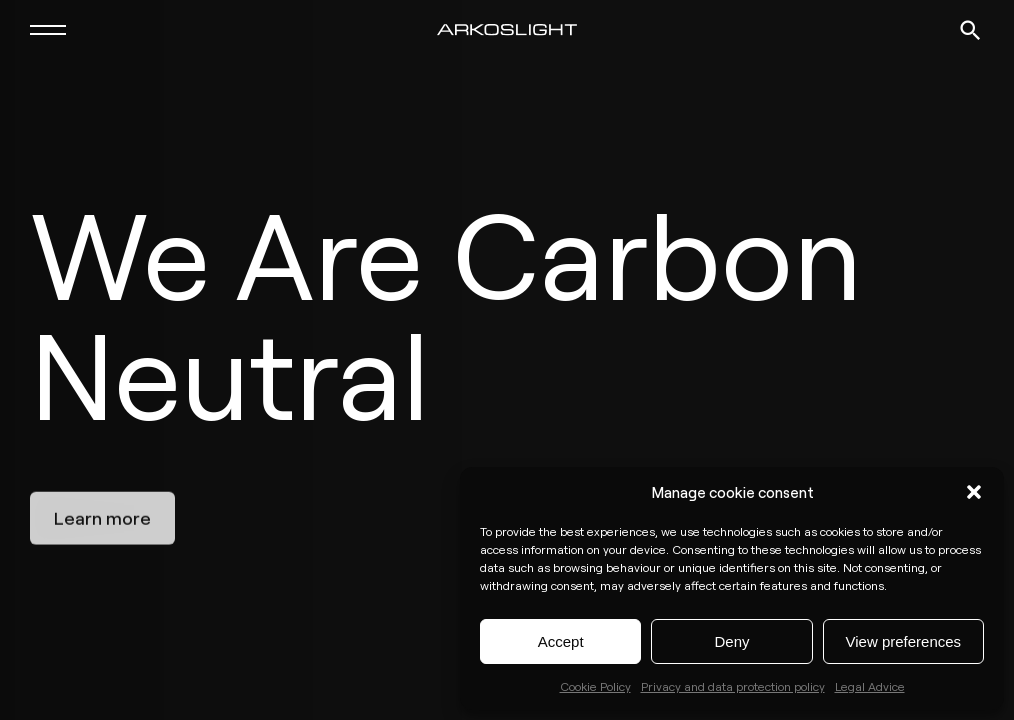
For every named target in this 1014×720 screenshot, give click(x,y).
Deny (731, 641)
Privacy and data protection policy (733, 686)
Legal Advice (870, 686)
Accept (561, 641)
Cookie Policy (595, 686)
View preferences (904, 641)
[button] (974, 492)
